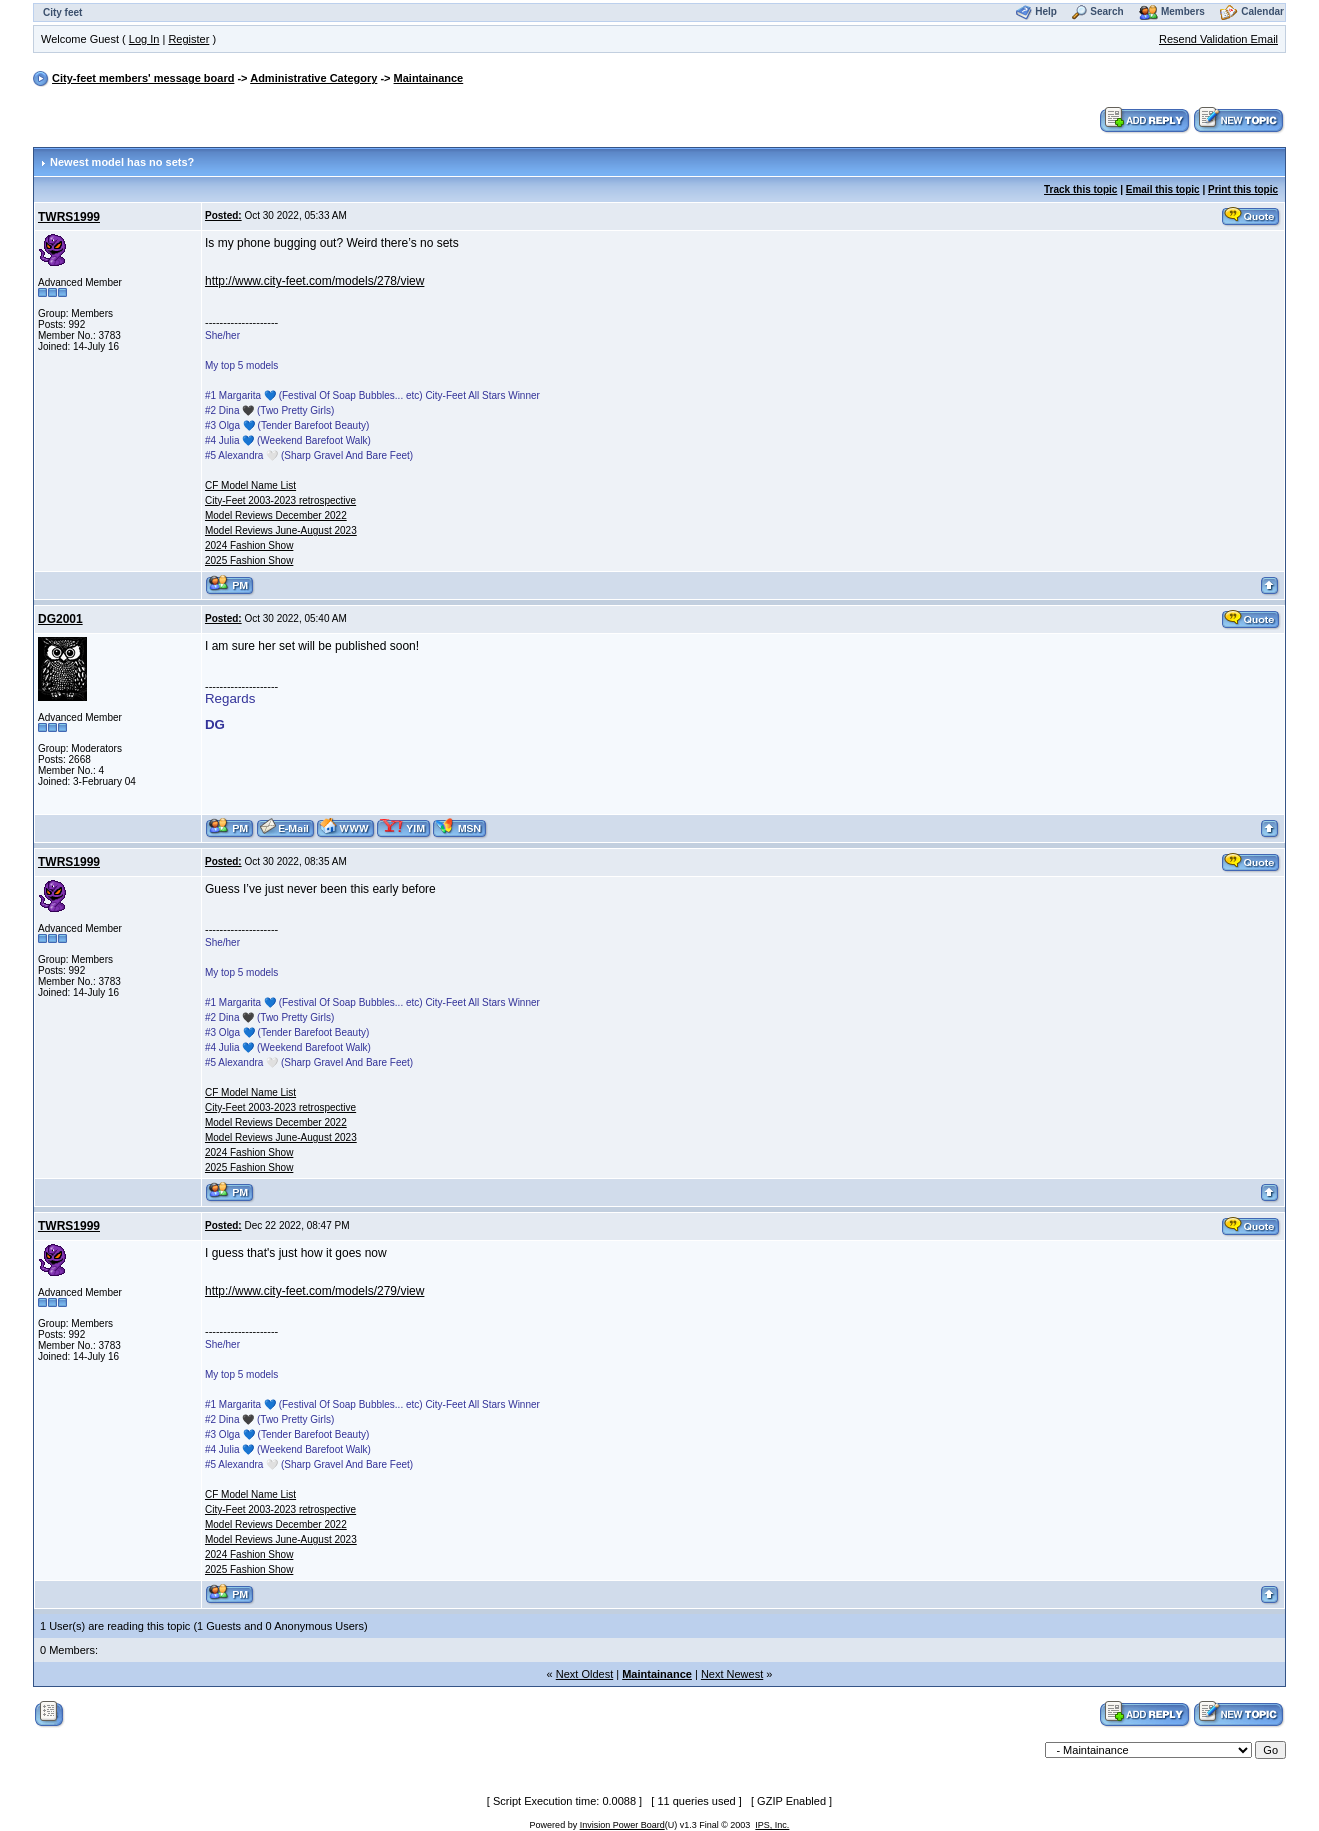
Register (188, 39)
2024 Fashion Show (249, 545)
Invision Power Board (622, 1825)
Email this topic (1163, 189)
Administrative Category (313, 78)
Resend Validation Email (1218, 39)
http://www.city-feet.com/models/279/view (314, 1291)
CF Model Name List (250, 485)
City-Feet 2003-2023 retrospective (280, 500)
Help (1046, 11)
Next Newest (732, 1674)
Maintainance (429, 78)
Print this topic (1243, 189)
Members (1183, 11)
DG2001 (60, 619)
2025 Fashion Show (249, 560)
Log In (144, 39)
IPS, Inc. (772, 1825)
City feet (62, 12)
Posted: (223, 215)
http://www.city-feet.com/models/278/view (314, 281)
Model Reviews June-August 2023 (281, 530)
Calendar (1262, 11)
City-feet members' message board (143, 78)
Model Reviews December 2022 (276, 515)
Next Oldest (584, 1674)
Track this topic (1080, 189)
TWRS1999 (69, 217)
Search (1106, 11)
